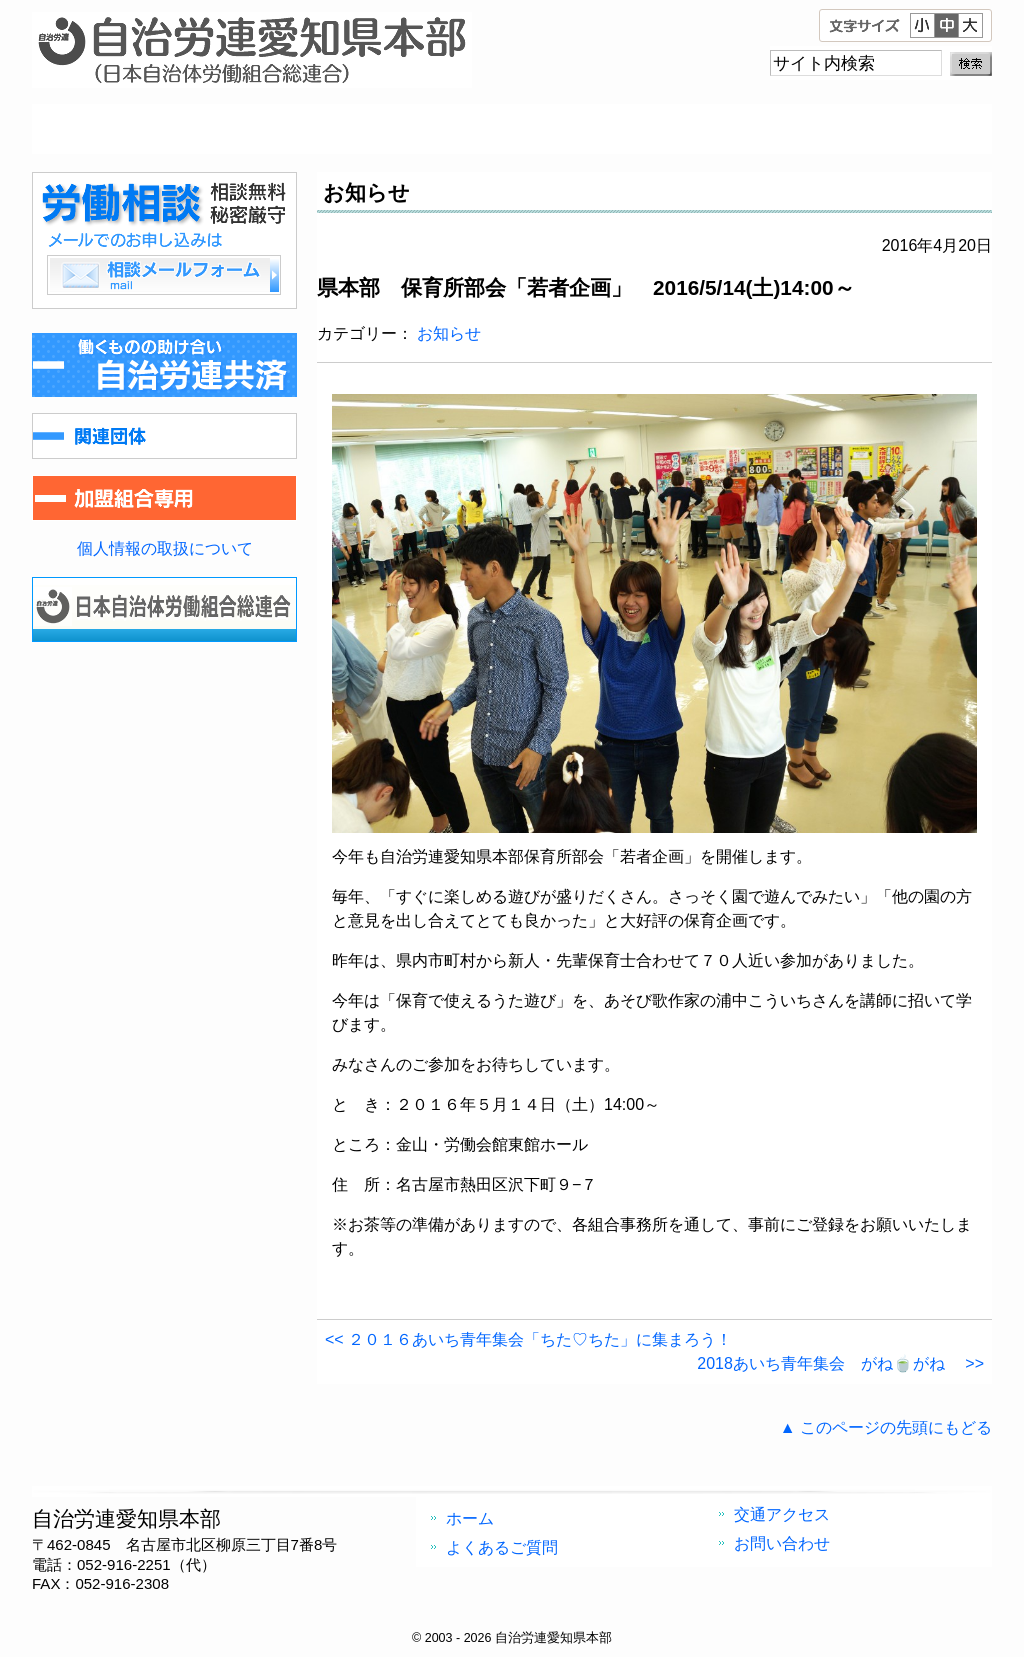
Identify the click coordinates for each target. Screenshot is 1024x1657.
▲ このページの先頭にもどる (886, 1427)
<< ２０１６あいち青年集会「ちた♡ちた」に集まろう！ (528, 1339)
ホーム (152, 129)
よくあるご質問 (392, 129)
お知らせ (449, 333)
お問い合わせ (872, 129)
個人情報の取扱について (165, 548)
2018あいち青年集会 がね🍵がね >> (840, 1363)
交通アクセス (632, 129)
